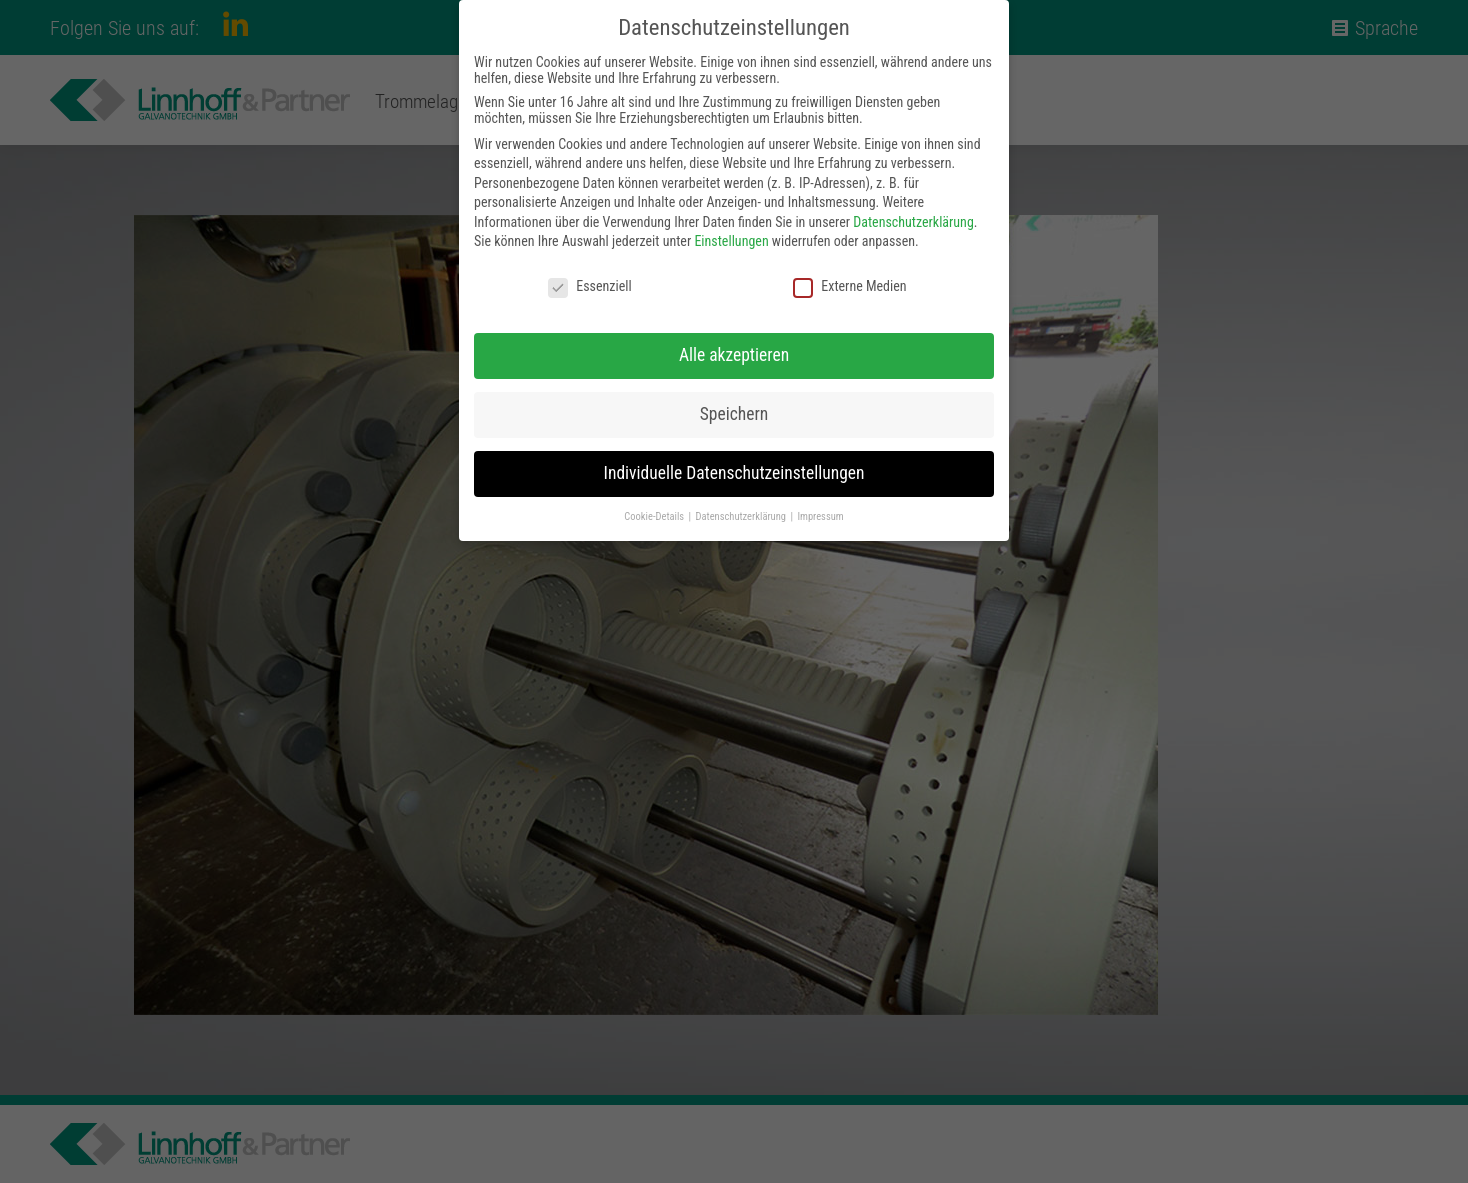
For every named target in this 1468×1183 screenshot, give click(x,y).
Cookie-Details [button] (655, 516)
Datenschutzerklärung (913, 222)
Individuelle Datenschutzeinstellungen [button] (734, 473)
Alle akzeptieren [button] (734, 355)
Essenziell (589, 286)
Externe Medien (849, 286)
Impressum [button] (820, 516)
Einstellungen (731, 241)
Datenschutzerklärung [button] (742, 516)
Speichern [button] (734, 414)
